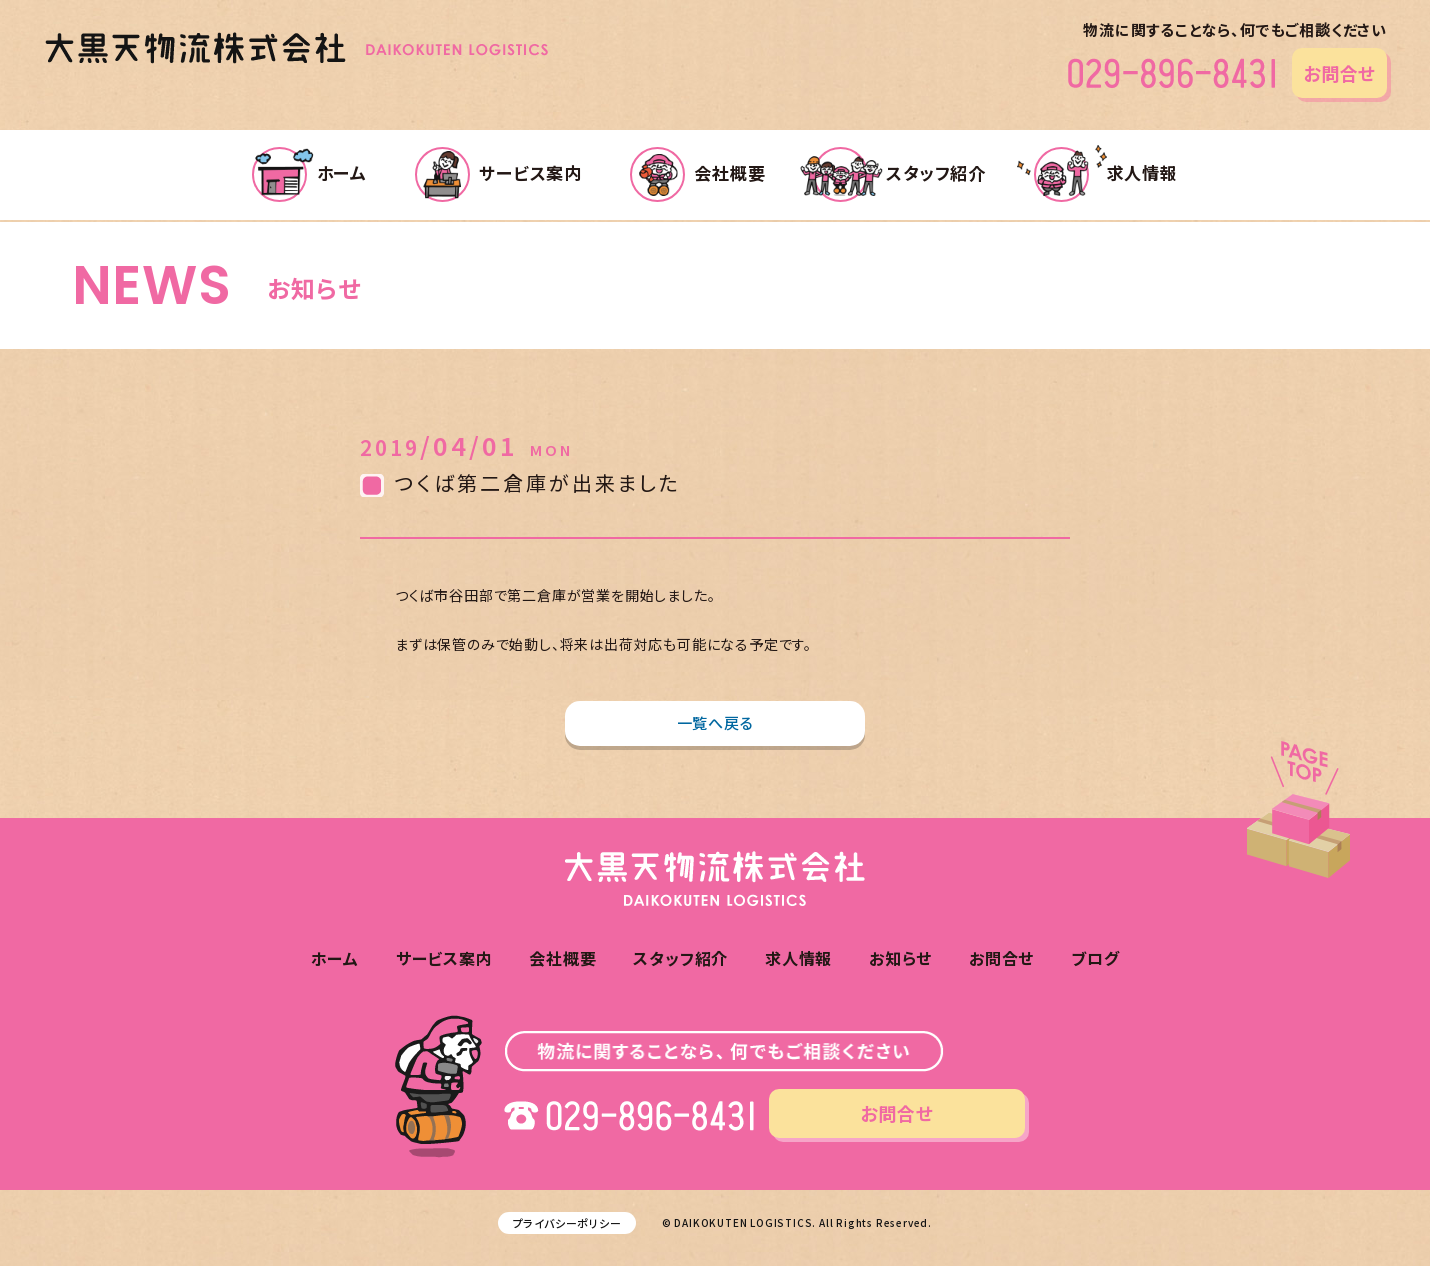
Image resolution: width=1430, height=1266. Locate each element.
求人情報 (1106, 172)
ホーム (309, 172)
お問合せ (1339, 73)
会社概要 (698, 172)
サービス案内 (498, 172)
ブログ (1095, 958)
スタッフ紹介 (899, 172)
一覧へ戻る (715, 722)
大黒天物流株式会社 (296, 48)
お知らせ (900, 958)
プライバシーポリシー (567, 1223)
